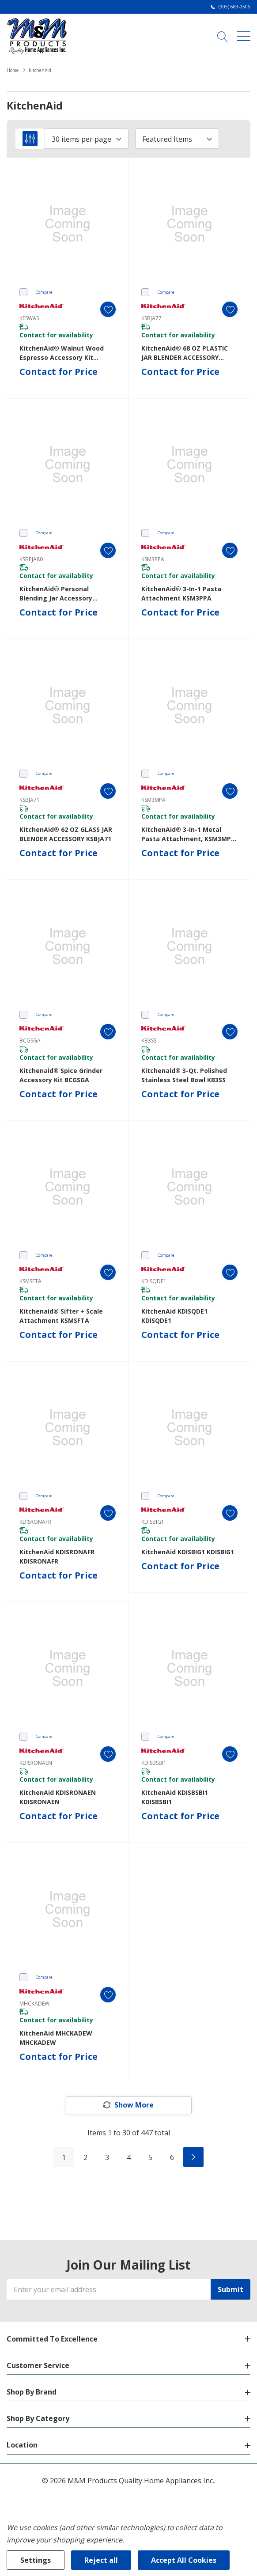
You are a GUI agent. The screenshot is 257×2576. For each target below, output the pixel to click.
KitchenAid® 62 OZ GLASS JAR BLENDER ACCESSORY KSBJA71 (65, 834)
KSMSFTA (30, 1281)
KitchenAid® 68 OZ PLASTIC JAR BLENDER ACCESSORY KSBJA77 (184, 353)
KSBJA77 (151, 318)
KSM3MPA (153, 800)
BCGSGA (30, 1040)
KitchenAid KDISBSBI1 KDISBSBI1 (174, 1797)
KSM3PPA (152, 559)
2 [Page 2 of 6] (85, 2157)
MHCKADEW (34, 2003)
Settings (35, 2560)
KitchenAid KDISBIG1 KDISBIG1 (187, 1552)
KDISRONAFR (35, 1522)
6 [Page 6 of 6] (172, 2157)
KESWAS (29, 318)
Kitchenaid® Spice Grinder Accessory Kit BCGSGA (60, 1075)
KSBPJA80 (31, 559)
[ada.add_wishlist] (108, 309)
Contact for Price (58, 372)
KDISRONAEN (35, 1763)
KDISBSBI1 (153, 1763)
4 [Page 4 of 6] (129, 2157)
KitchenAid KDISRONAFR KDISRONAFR (56, 1556)
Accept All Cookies (183, 2560)
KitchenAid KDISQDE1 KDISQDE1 (174, 1316)
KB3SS (148, 1040)
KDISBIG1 (152, 1522)
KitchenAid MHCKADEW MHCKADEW (55, 2038)
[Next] (193, 2157)
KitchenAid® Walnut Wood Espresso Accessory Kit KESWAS (61, 353)
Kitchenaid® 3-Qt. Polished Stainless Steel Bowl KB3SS (184, 1075)
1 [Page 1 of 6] (64, 2157)
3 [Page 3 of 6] (107, 2157)
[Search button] (222, 36)
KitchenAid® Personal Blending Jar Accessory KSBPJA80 (55, 594)
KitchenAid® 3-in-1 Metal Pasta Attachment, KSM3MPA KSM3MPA (188, 834)
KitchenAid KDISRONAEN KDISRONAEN (57, 1797)
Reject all (101, 2560)
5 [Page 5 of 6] (150, 2157)
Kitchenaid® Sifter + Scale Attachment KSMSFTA (61, 1316)
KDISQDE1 (153, 1281)
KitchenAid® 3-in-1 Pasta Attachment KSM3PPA (181, 593)
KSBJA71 (29, 800)
